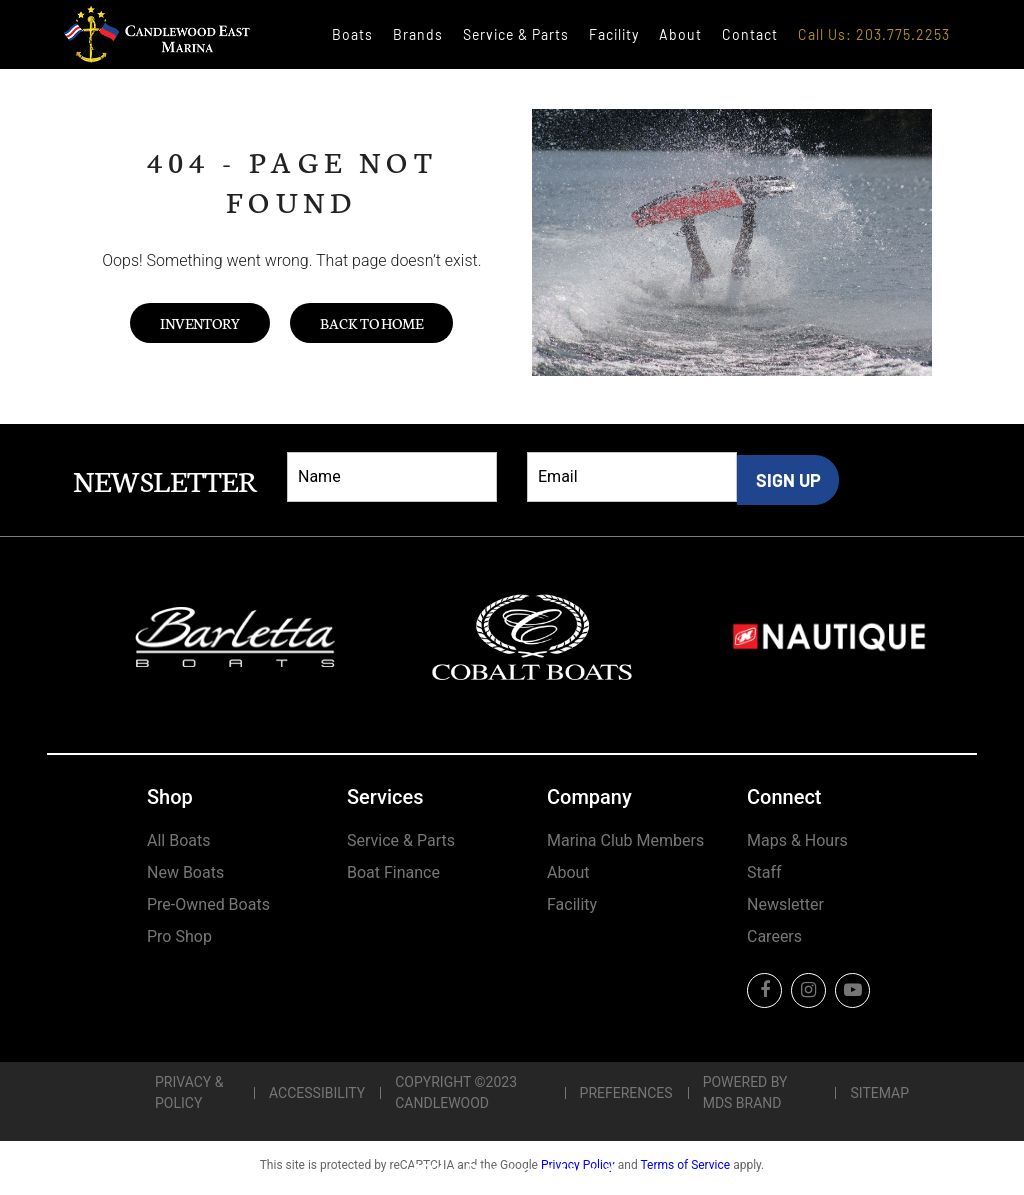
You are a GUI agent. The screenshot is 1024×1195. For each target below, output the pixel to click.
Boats (352, 34)
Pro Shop (179, 936)
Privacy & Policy (189, 1092)
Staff (764, 872)
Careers (774, 936)
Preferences (626, 1093)
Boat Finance (393, 872)
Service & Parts (516, 34)
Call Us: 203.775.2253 (874, 34)
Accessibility (317, 1093)
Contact (750, 34)
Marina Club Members (625, 840)
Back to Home (371, 323)
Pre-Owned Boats (208, 904)
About (680, 34)
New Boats (185, 872)
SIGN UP (788, 480)
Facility (614, 34)
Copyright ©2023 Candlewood (456, 1092)
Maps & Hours (797, 840)
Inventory (200, 323)
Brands (418, 34)
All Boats (178, 840)
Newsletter (785, 904)
